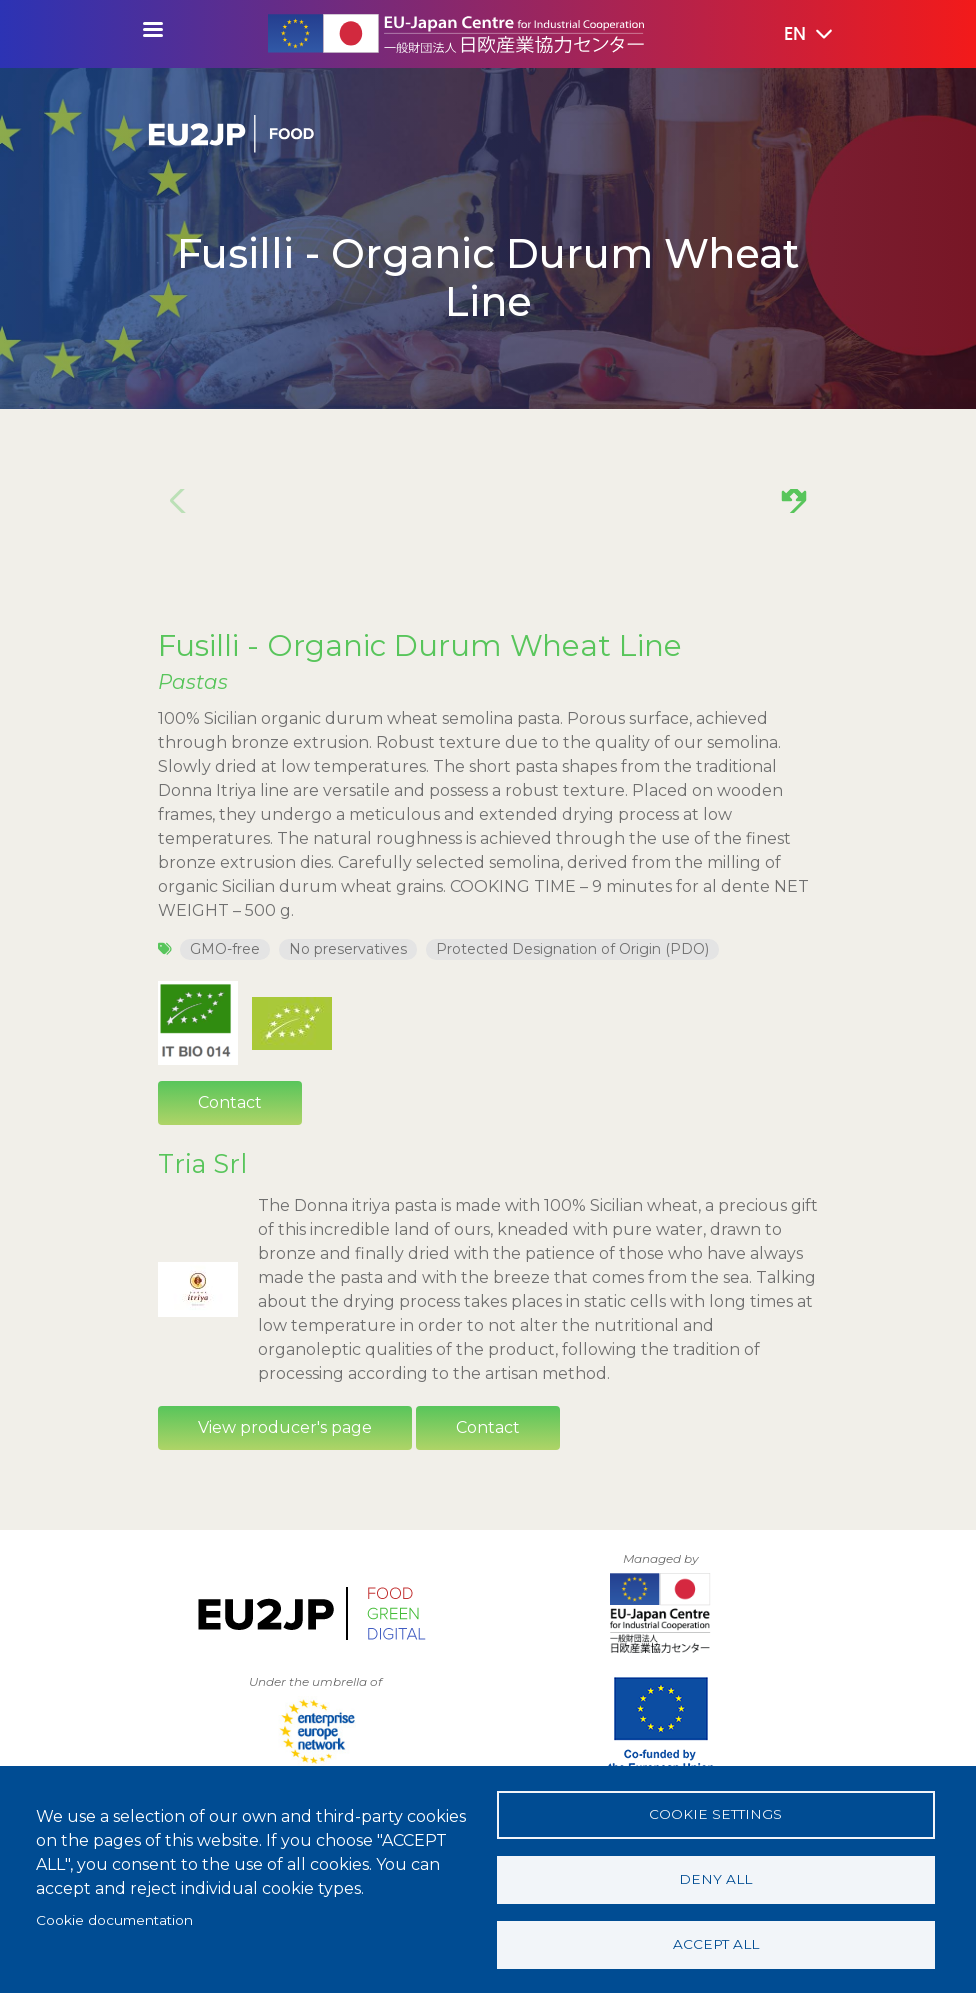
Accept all (716, 1944)
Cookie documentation (114, 1920)
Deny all (715, 1879)
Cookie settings (715, 1814)
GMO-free (225, 949)
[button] (794, 35)
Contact (230, 1102)
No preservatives (348, 949)
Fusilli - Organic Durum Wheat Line (420, 645)
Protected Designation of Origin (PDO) (572, 949)
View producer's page (285, 1427)
